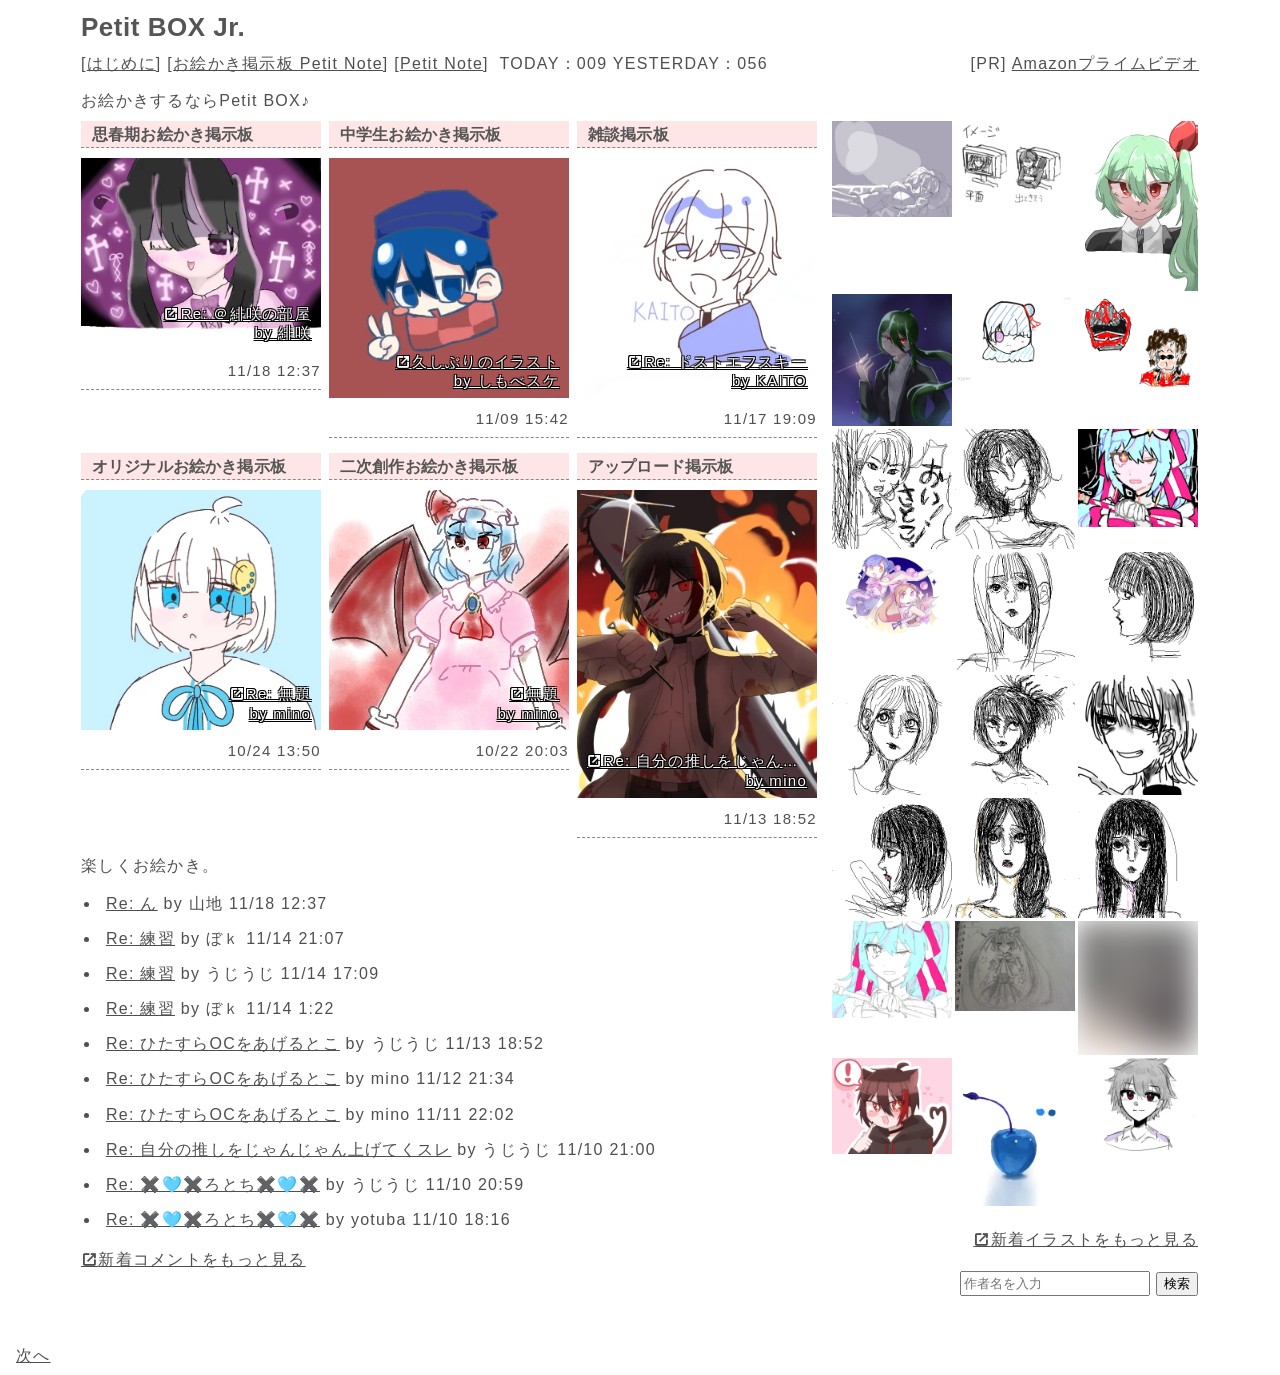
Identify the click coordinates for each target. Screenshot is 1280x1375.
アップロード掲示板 (660, 466)
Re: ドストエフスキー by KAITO (717, 371)
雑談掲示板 (628, 134)
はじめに (121, 63)
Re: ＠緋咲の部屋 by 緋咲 (237, 323)
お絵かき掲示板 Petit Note (278, 63)
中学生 (421, 134)
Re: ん (132, 903)
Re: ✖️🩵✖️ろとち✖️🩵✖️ (213, 1184)
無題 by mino (528, 703)
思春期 (173, 134)
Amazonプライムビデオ (1105, 63)
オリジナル (189, 466)
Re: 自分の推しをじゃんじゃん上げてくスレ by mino (699, 770)
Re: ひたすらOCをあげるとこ (223, 1043)
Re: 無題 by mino (270, 703)
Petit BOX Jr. (163, 27)
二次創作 (429, 466)
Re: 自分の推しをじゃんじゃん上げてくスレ (279, 1149)
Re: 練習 (140, 938)
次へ (33, 1355)
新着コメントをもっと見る (193, 1259)
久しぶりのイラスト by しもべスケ (477, 371)
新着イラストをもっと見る (1085, 1239)
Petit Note (441, 63)
